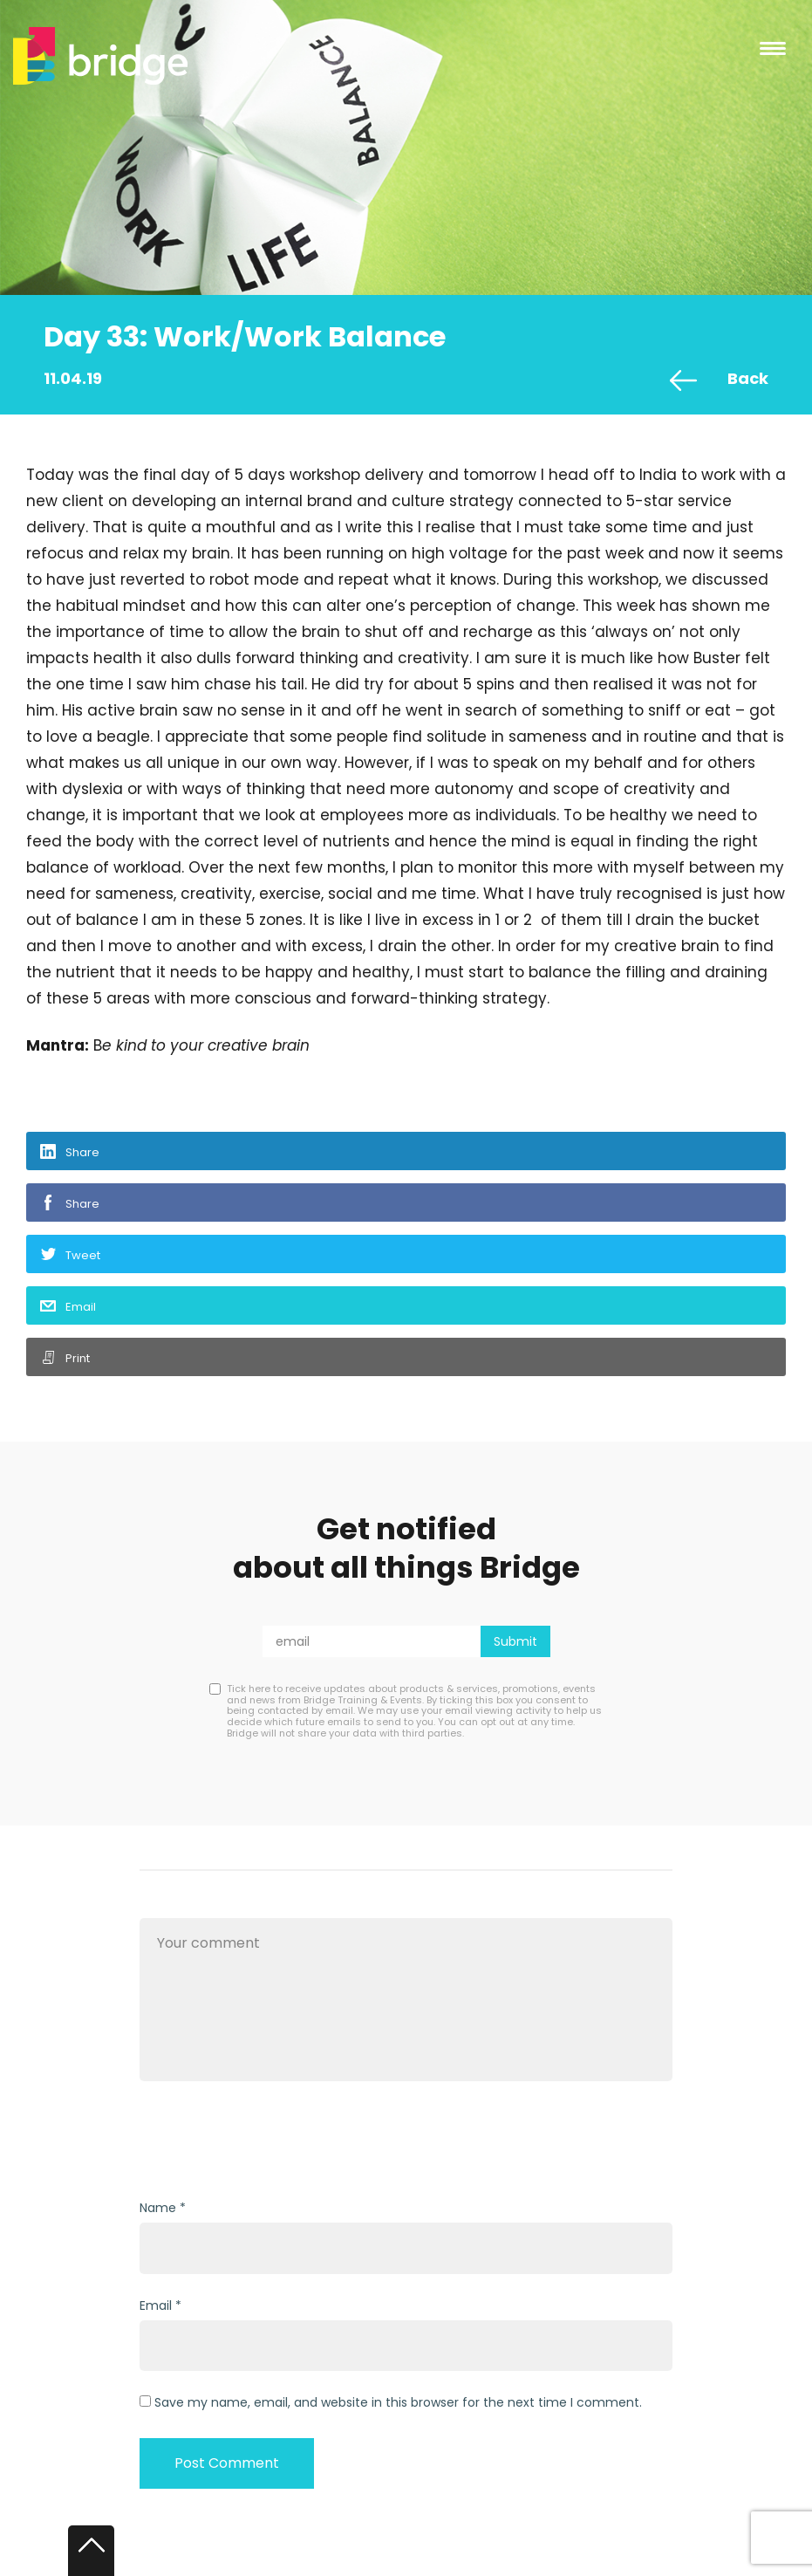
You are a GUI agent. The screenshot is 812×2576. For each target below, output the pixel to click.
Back (747, 378)
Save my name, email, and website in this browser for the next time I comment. (398, 2402)
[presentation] (272, 2142)
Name (158, 2207)
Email (80, 1306)
